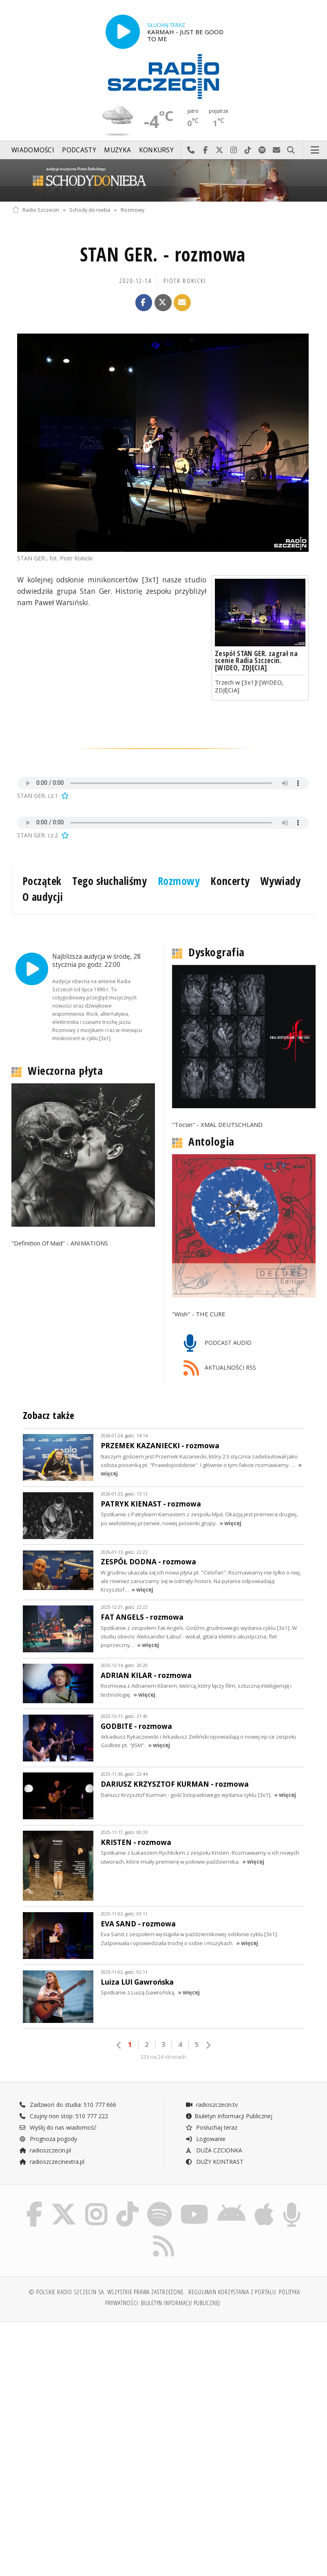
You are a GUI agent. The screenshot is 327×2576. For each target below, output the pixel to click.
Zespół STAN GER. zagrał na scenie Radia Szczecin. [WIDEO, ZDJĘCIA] (256, 660)
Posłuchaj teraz (211, 2127)
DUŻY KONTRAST (214, 2161)
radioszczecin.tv (211, 2104)
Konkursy (156, 150)
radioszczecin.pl (45, 2150)
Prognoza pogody (48, 2139)
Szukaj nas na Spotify (262, 150)
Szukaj (291, 150)
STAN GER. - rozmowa (162, 254)
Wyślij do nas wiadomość (277, 150)
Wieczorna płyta (65, 1071)
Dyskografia (216, 952)
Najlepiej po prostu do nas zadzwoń (191, 150)
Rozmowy (132, 209)
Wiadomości (32, 150)
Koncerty (230, 881)
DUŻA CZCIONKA (214, 2150)
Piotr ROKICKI (185, 281)
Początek (42, 881)
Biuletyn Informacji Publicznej (229, 2116)
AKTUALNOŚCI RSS (219, 1368)
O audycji (42, 896)
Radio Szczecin (36, 209)
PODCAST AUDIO (217, 1343)
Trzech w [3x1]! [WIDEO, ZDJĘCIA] (249, 686)
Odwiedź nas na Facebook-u (205, 150)
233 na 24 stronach (163, 2056)
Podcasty (79, 150)
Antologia (211, 1142)
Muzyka (117, 150)
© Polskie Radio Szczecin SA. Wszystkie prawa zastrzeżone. (107, 2292)
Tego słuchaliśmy (109, 881)
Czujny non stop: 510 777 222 (63, 2116)
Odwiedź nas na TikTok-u (248, 150)
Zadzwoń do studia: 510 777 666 (68, 2104)
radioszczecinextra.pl (52, 2161)
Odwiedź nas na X (219, 150)
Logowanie (205, 2139)
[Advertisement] (86, 2390)
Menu (315, 150)
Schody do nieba (89, 209)
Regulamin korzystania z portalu (232, 2292)
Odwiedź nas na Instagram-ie (234, 150)
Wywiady (281, 881)
